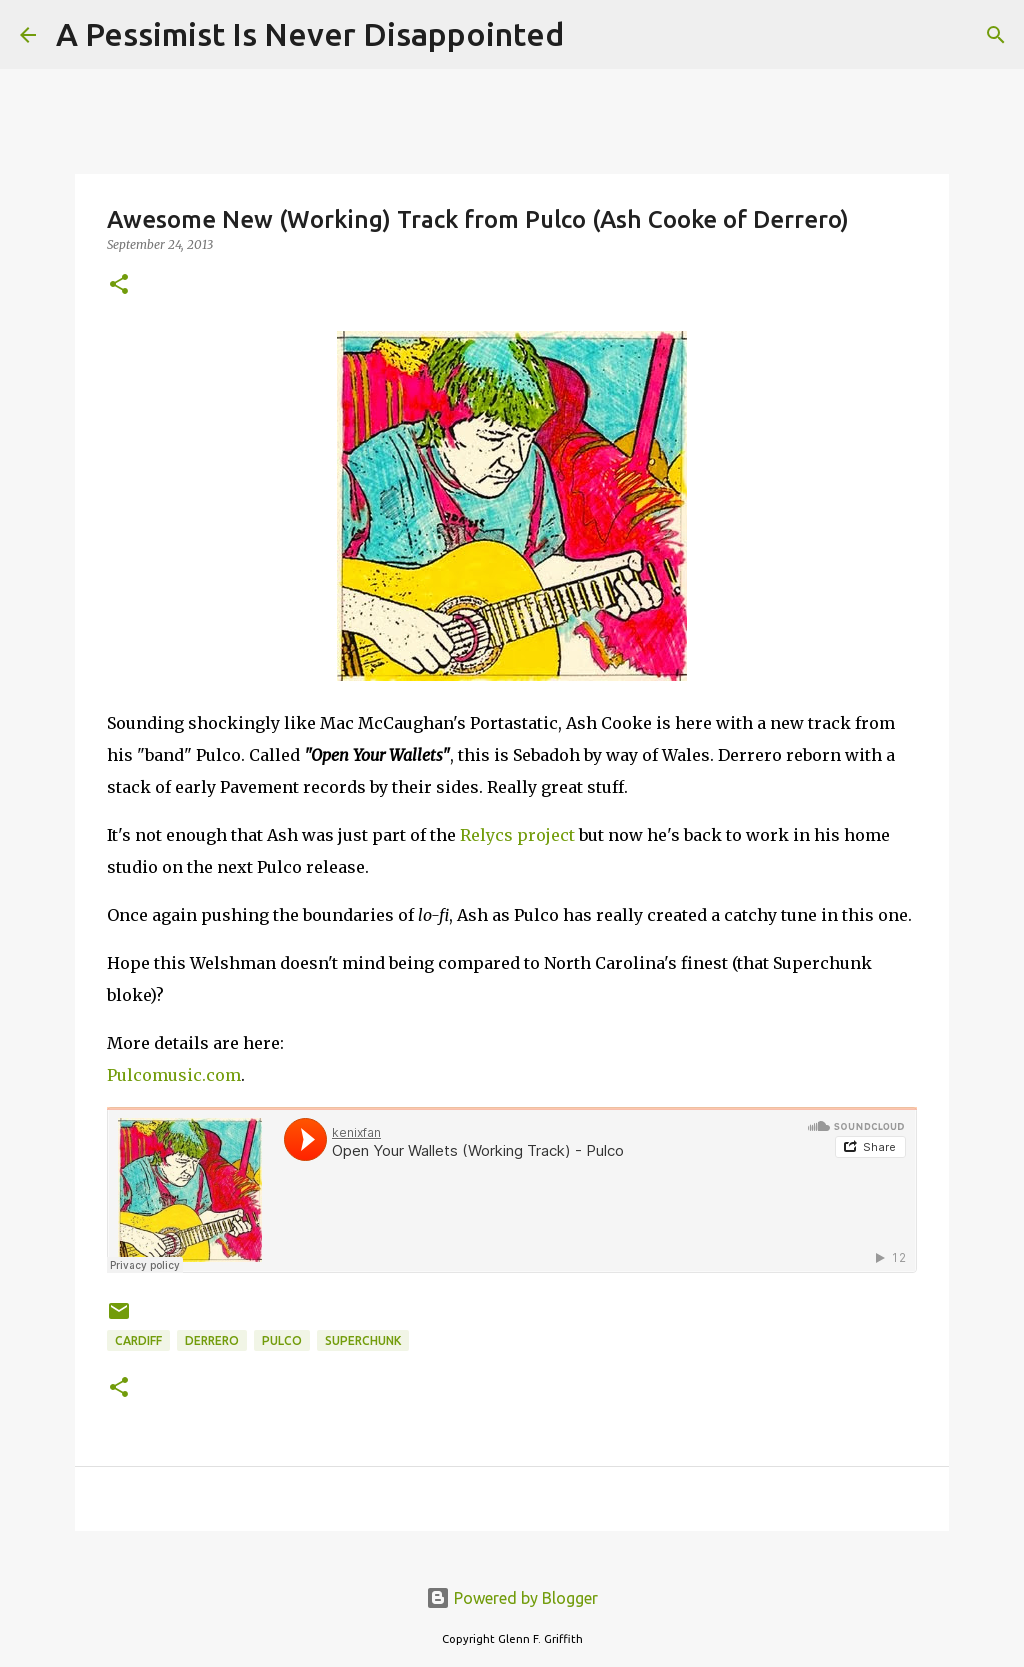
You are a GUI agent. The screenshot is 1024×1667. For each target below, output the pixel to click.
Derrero (212, 1340)
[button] (119, 285)
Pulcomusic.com (174, 1075)
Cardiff (138, 1340)
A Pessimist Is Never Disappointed (310, 34)
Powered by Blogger (512, 1598)
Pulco (282, 1340)
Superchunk (363, 1340)
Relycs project (517, 835)
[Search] (592, 35)
